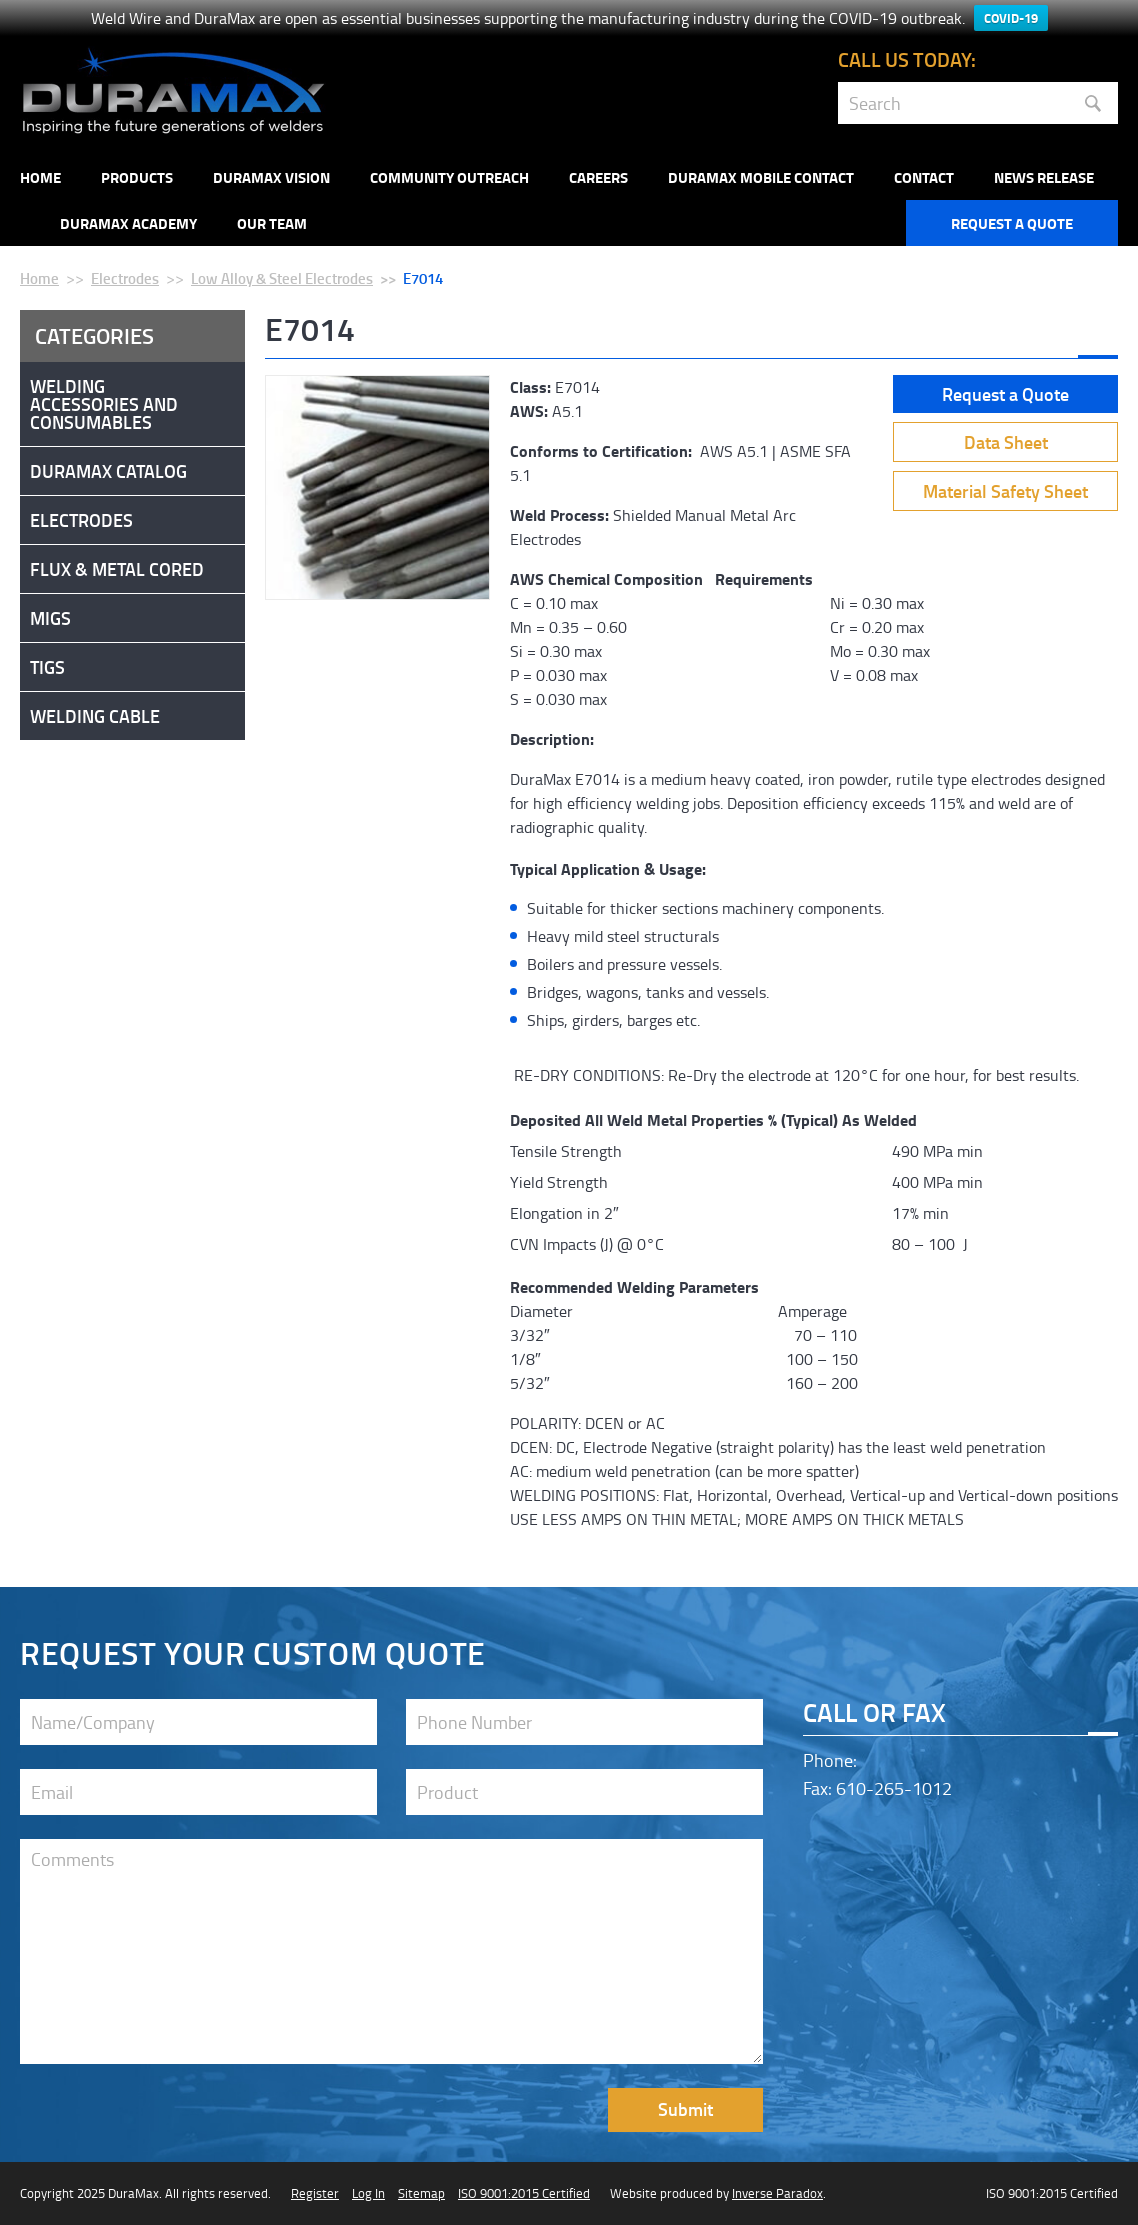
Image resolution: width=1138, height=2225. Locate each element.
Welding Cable (95, 716)
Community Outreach (449, 177)
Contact (924, 177)
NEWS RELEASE (1044, 177)
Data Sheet (1006, 442)
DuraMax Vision (271, 177)
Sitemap (421, 2193)
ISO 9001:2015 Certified (524, 2193)
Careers (598, 177)
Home (40, 177)
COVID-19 (1011, 18)
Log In (368, 2193)
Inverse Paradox (777, 2193)
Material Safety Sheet (1005, 491)
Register (315, 2193)
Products (137, 177)
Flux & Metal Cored (117, 569)
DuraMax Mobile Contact (761, 177)
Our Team (272, 223)
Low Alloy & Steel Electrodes (282, 278)
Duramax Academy (128, 223)
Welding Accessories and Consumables (104, 404)
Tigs (47, 667)
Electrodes (125, 278)
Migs (50, 618)
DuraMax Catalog (108, 471)
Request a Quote (1012, 223)
